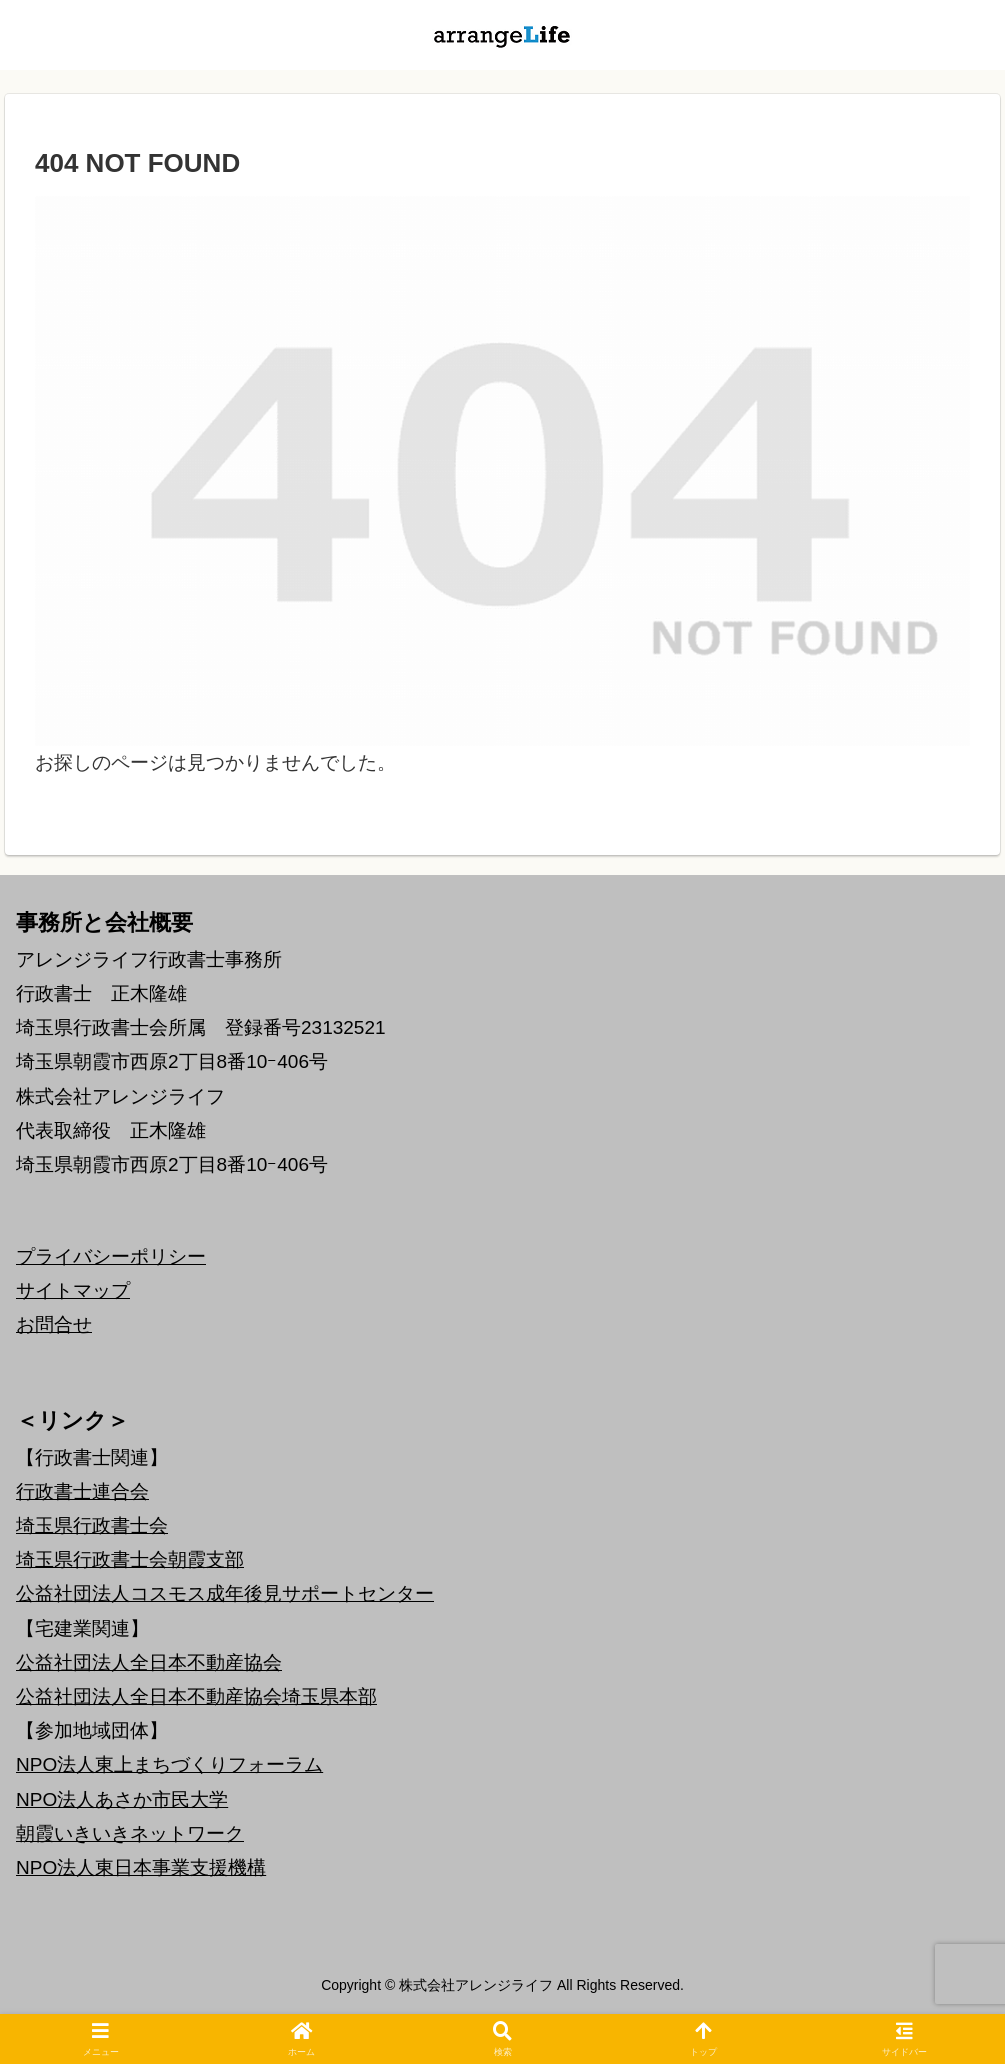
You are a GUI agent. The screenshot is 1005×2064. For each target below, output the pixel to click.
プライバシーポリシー (111, 1256)
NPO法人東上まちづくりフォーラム (169, 1764)
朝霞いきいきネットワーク (130, 1833)
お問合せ (54, 1324)
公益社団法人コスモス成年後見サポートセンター (225, 1593)
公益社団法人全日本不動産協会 (149, 1662)
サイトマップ (73, 1290)
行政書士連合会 (82, 1491)
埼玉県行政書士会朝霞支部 (130, 1559)
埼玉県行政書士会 (92, 1525)
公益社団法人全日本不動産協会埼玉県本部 (196, 1696)
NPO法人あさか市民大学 (122, 1799)
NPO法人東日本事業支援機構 (141, 1867)
